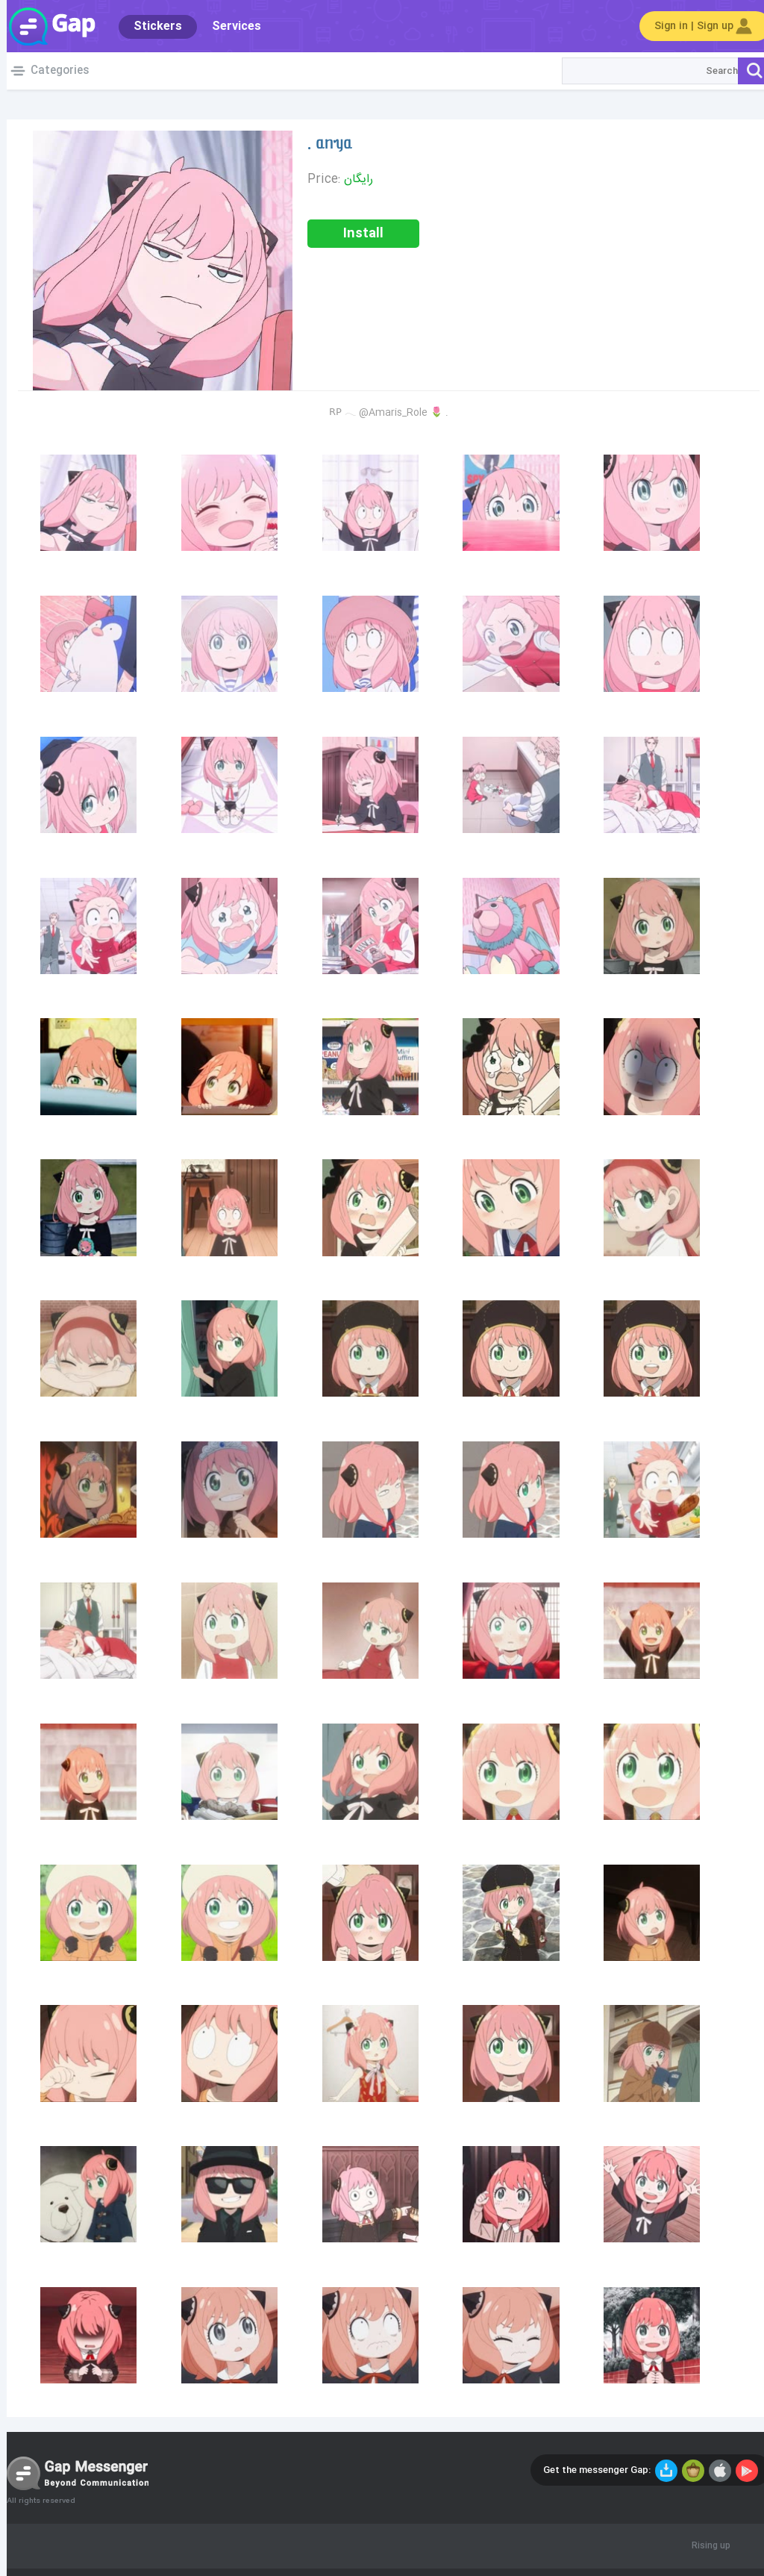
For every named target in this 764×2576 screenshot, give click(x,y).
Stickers (151, 26)
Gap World (45, 26)
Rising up (704, 2546)
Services (229, 26)
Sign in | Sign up (698, 26)
